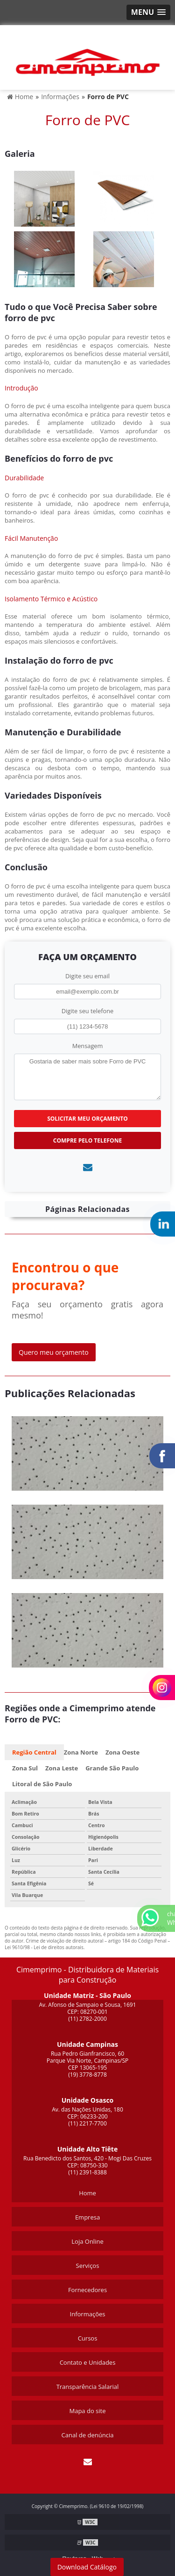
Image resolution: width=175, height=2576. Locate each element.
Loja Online (87, 2241)
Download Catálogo (87, 2567)
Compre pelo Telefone (87, 1140)
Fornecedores (87, 2290)
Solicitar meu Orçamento (87, 1119)
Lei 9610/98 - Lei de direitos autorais (44, 1947)
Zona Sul (25, 1768)
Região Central (34, 1752)
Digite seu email (87, 976)
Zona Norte (81, 1752)
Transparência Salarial (87, 2386)
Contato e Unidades (88, 2362)
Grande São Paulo (112, 1768)
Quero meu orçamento (54, 1352)
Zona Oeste (122, 1752)
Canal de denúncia (88, 2435)
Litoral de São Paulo (42, 1784)
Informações (87, 2314)
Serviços (87, 2265)
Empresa (87, 2217)
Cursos (88, 2338)
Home (87, 2193)
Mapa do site (87, 2411)
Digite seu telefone (87, 1011)
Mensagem (87, 1046)
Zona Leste (61, 1768)
